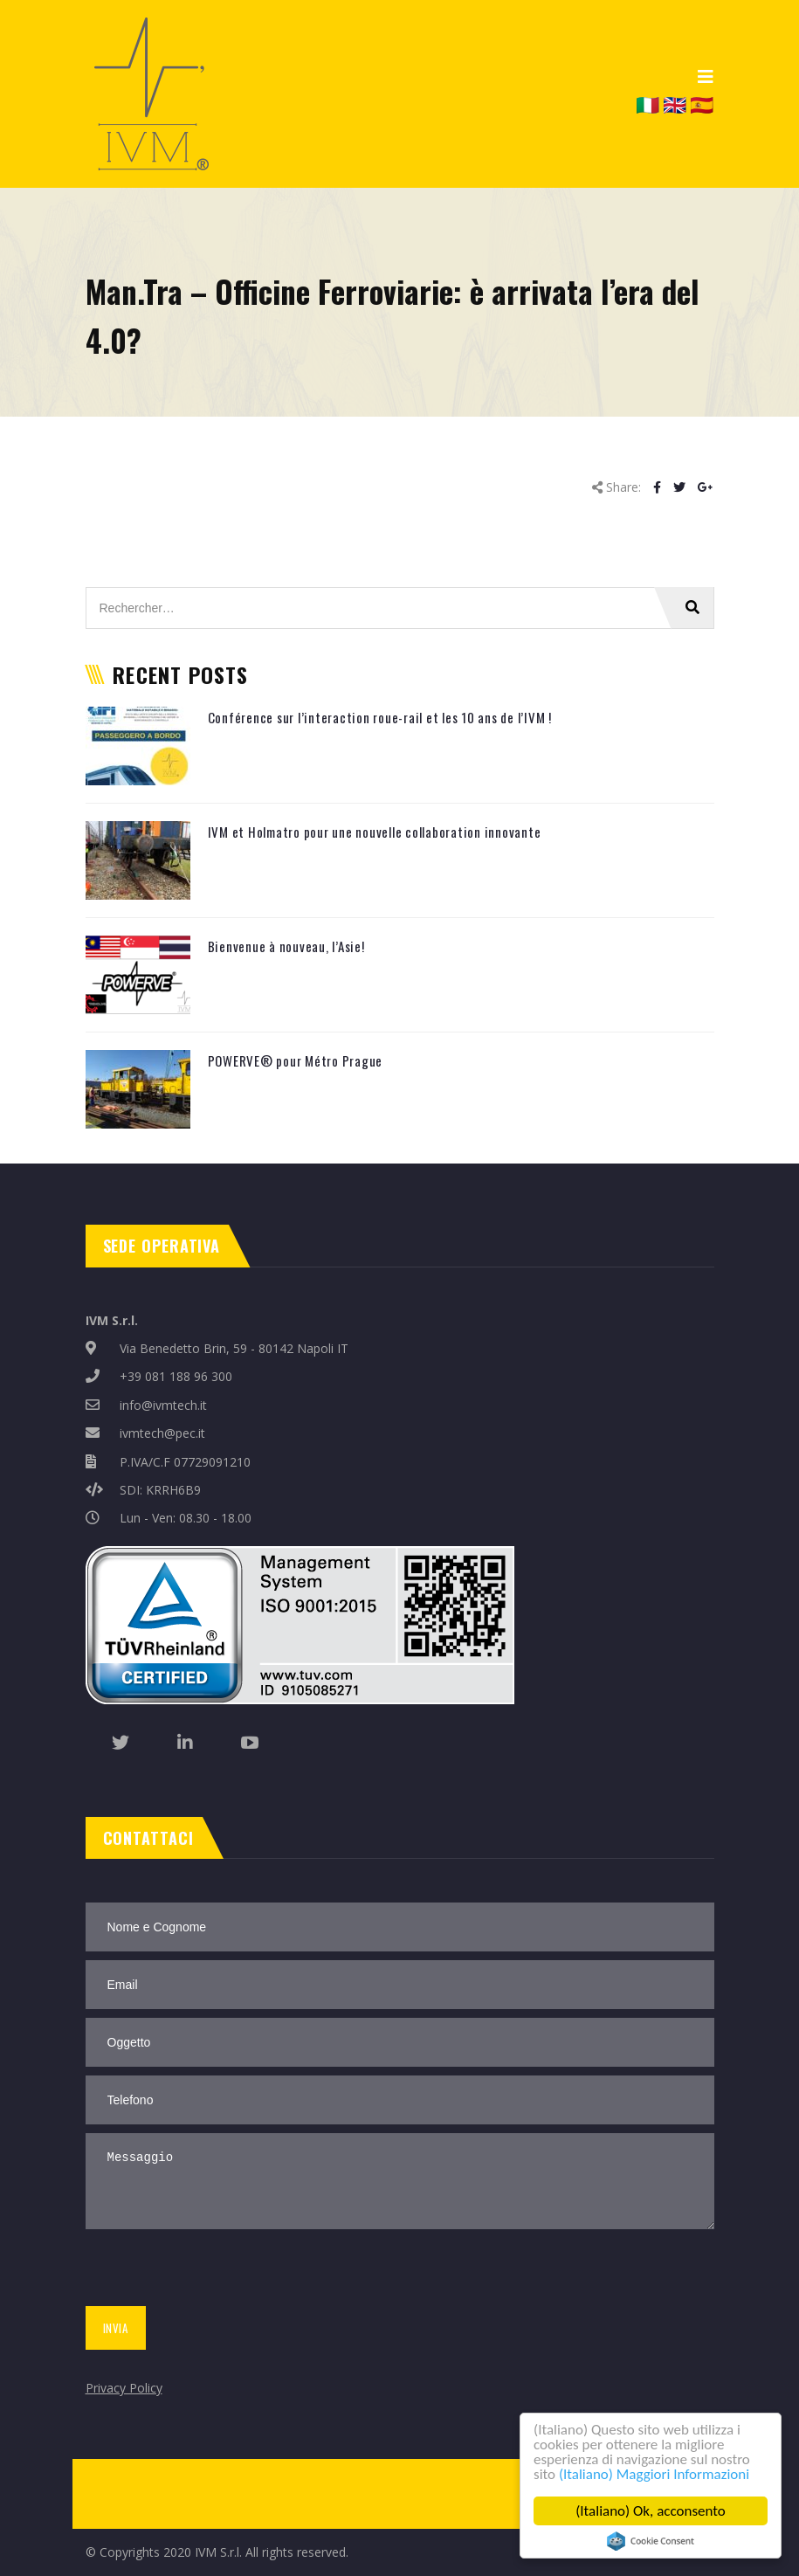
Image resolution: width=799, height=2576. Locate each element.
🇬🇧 (674, 104)
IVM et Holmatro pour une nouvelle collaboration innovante (374, 831)
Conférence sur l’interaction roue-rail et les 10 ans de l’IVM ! (380, 717)
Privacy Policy (124, 2387)
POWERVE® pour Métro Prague (295, 1060)
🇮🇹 (647, 104)
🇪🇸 (701, 104)
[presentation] (213, 2271)
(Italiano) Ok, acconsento (650, 2511)
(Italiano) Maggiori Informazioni (654, 2474)
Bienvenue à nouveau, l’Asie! (286, 946)
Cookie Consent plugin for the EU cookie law (650, 2541)
